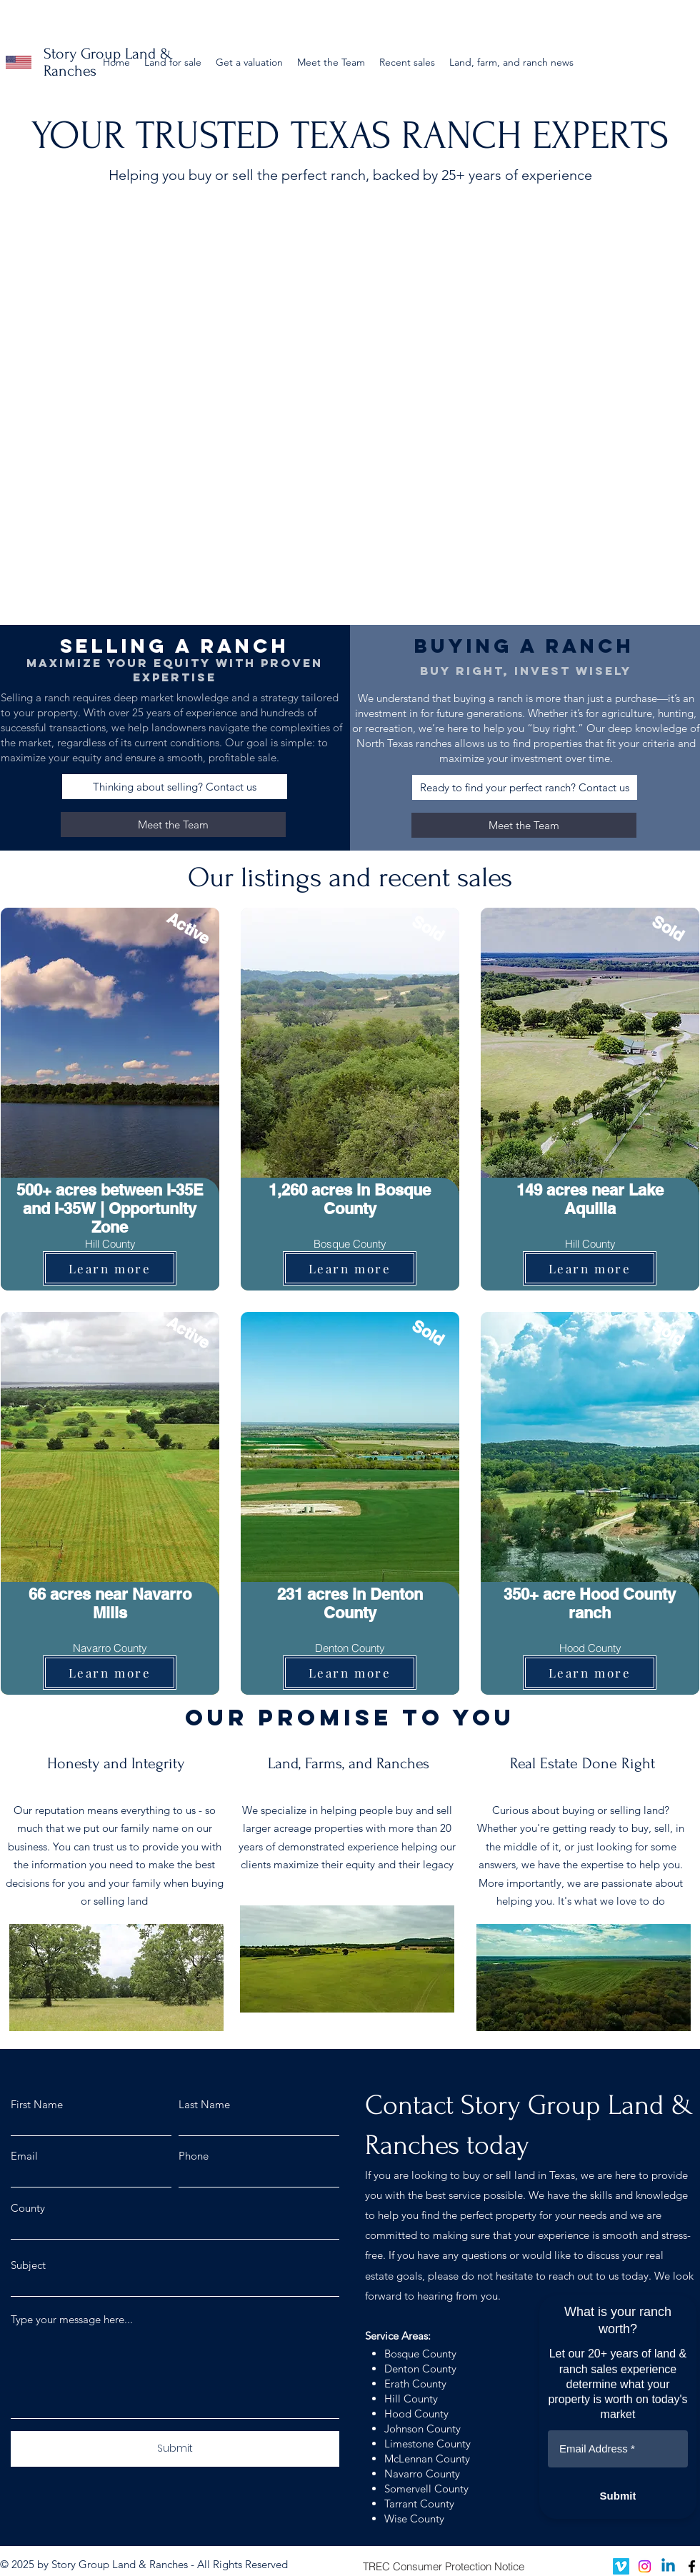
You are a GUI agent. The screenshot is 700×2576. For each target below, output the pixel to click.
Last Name (204, 2104)
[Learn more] (109, 1268)
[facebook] (692, 2566)
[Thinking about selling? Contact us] (174, 786)
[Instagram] (644, 2566)
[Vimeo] (621, 2566)
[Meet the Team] (173, 824)
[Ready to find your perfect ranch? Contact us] (524, 787)
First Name (37, 2104)
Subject (28, 2265)
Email (24, 2155)
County (28, 2207)
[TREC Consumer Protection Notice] (443, 2566)
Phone (194, 2155)
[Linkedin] (668, 2566)
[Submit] (175, 2449)
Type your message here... (72, 2319)
